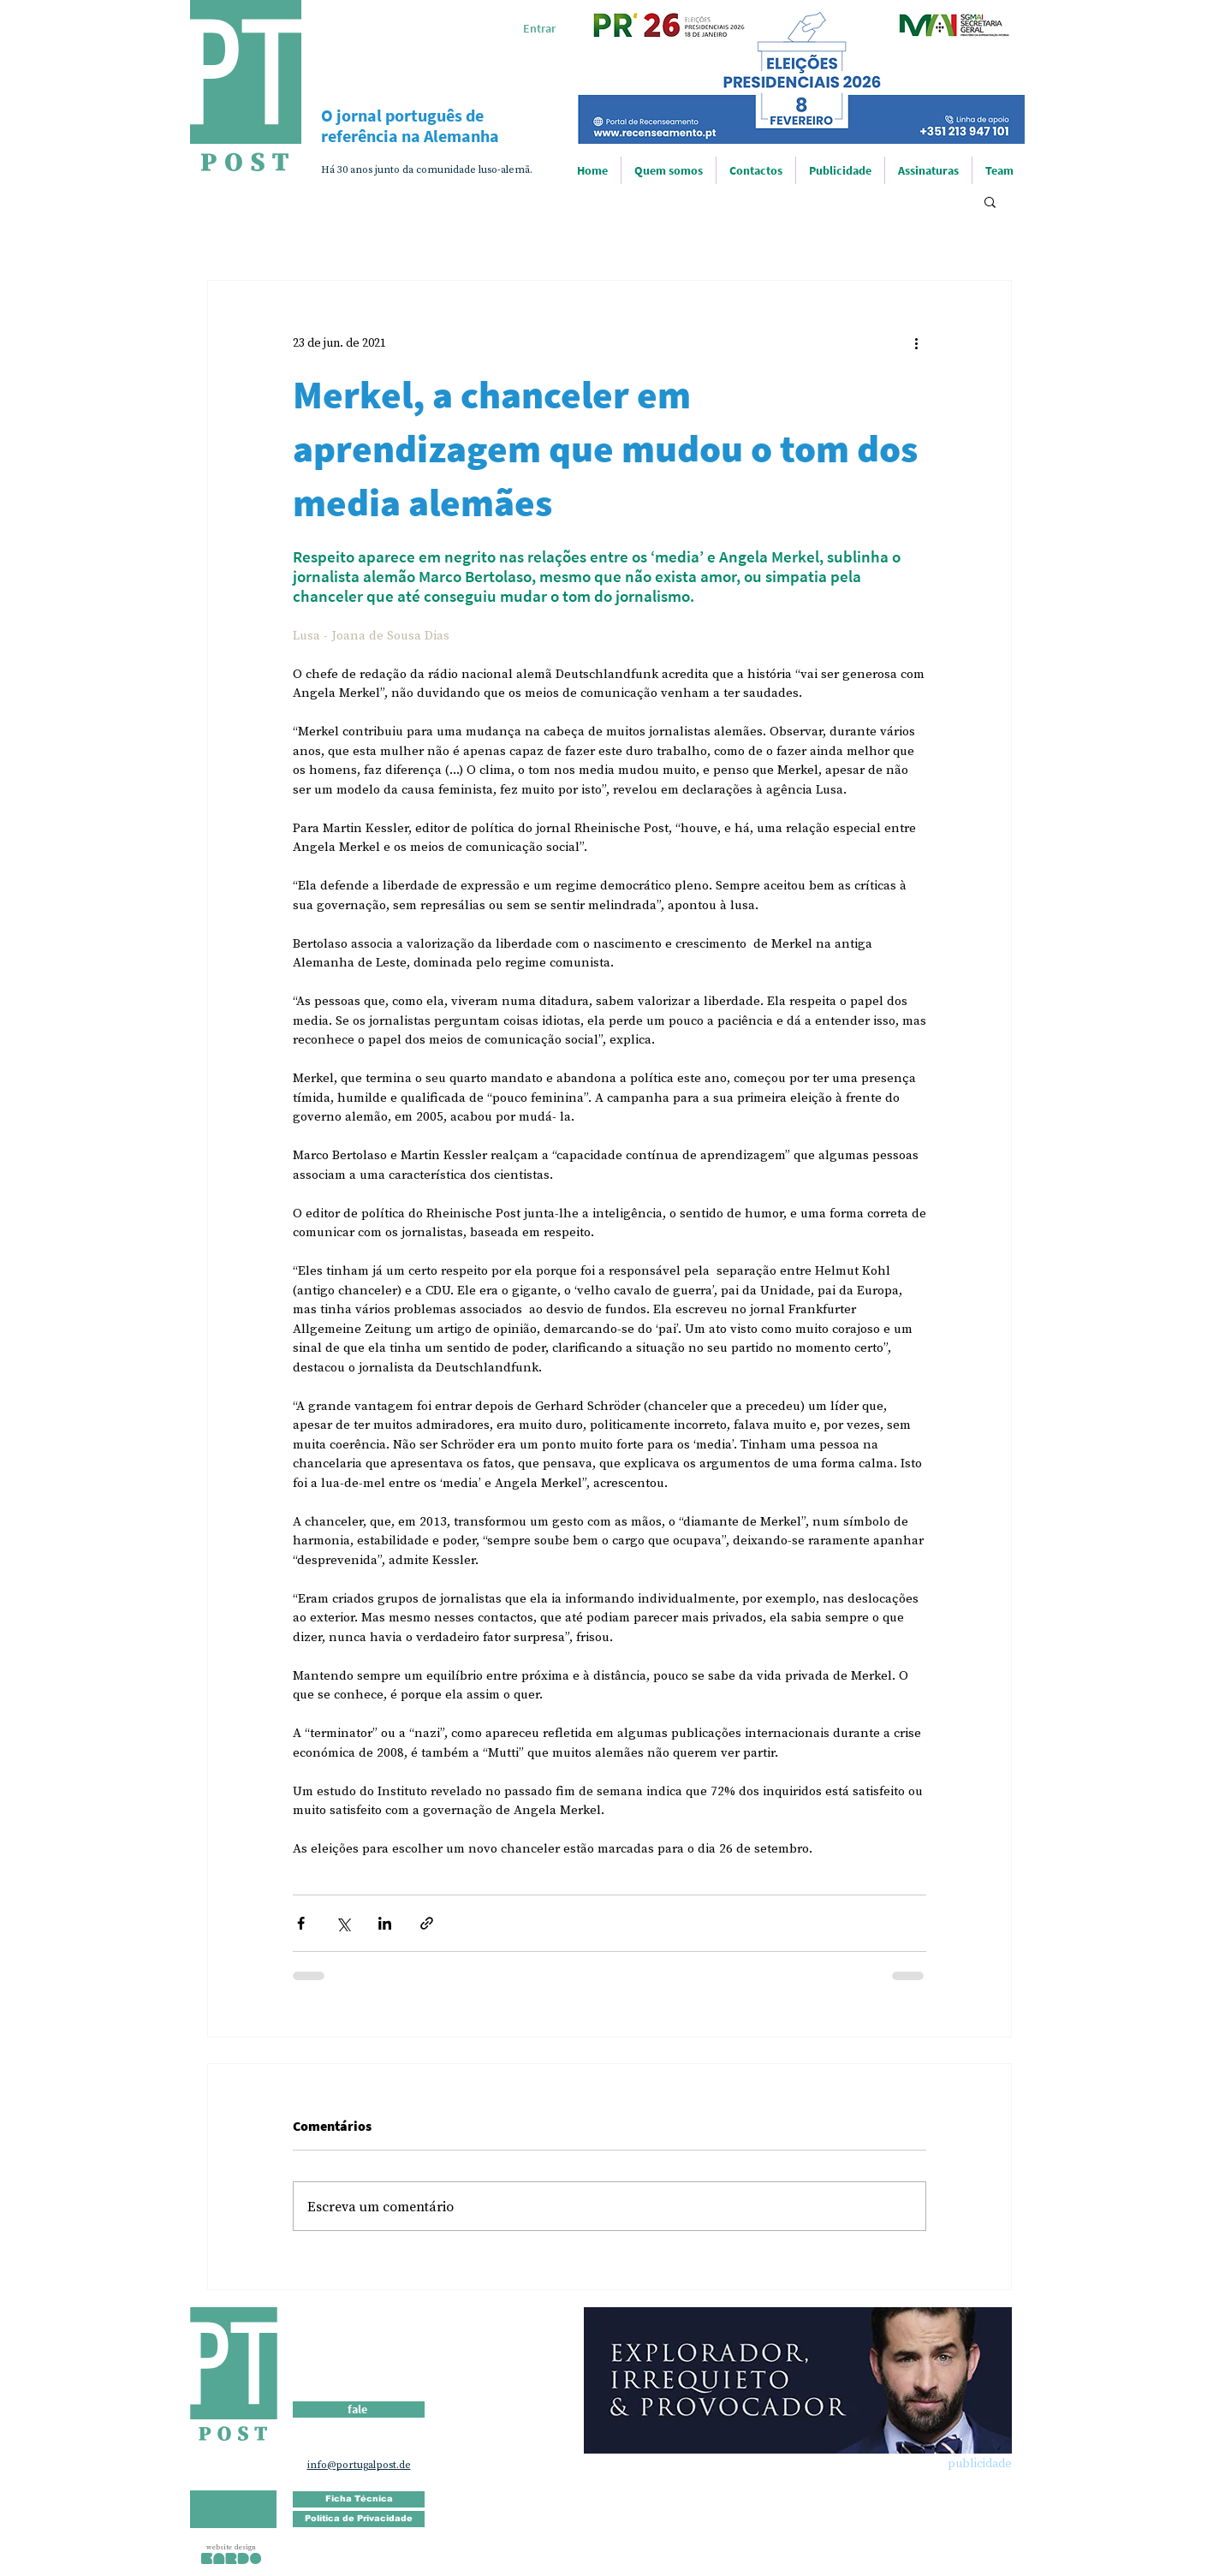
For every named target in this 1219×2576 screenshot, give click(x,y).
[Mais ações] (916, 342)
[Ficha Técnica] (359, 2499)
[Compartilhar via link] (427, 1923)
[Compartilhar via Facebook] (301, 1923)
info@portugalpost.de (359, 2465)
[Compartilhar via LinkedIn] (385, 1923)
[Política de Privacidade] (359, 2519)
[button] (990, 201)
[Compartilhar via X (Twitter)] (343, 1923)
